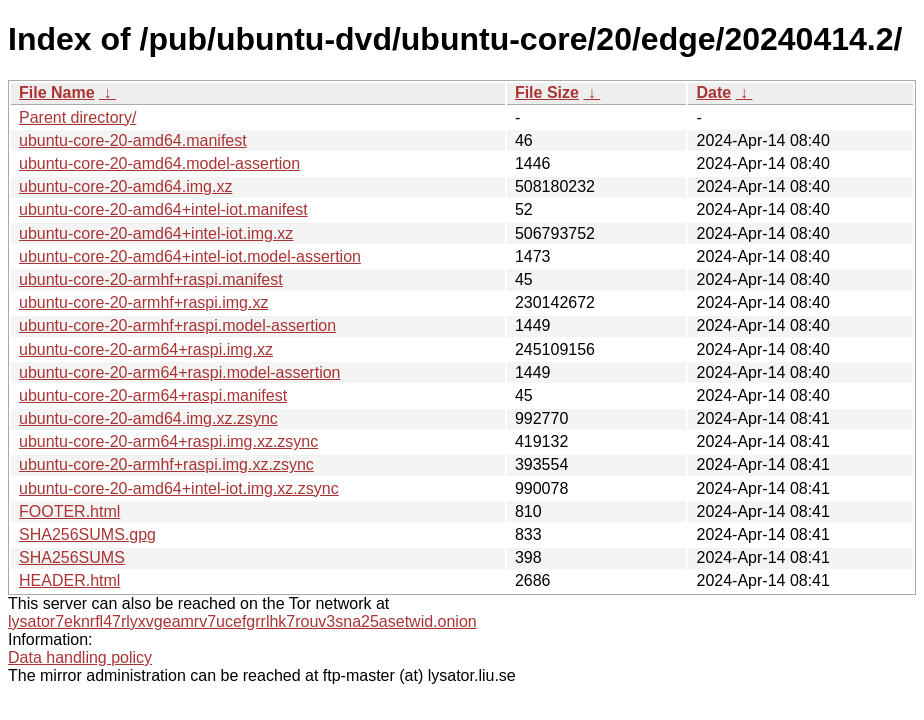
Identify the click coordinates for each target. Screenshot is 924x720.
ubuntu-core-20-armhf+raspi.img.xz (143, 302)
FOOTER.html (69, 511)
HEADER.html (69, 580)
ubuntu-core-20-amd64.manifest (133, 140)
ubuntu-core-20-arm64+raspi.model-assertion (180, 372)
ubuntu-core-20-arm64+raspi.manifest (153, 395)
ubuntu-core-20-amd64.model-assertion (159, 163)
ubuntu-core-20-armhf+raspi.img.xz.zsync (166, 464)
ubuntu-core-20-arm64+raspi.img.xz (146, 349)
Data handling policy (80, 657)
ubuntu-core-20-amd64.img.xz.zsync (148, 418)
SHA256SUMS (72, 557)
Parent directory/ (77, 117)
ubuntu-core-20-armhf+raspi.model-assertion (177, 325)
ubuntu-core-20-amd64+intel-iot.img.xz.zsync (179, 488)
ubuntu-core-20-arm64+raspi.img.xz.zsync (168, 441)
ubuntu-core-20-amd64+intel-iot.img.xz (156, 233)
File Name (57, 92)
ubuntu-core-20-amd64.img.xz (125, 186)
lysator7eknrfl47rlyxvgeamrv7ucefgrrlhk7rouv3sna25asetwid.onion (242, 621)
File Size (547, 92)
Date (713, 92)
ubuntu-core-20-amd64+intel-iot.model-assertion (190, 256)
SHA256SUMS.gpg (87, 534)
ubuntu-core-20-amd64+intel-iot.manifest (163, 209)
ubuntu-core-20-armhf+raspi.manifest (151, 279)
